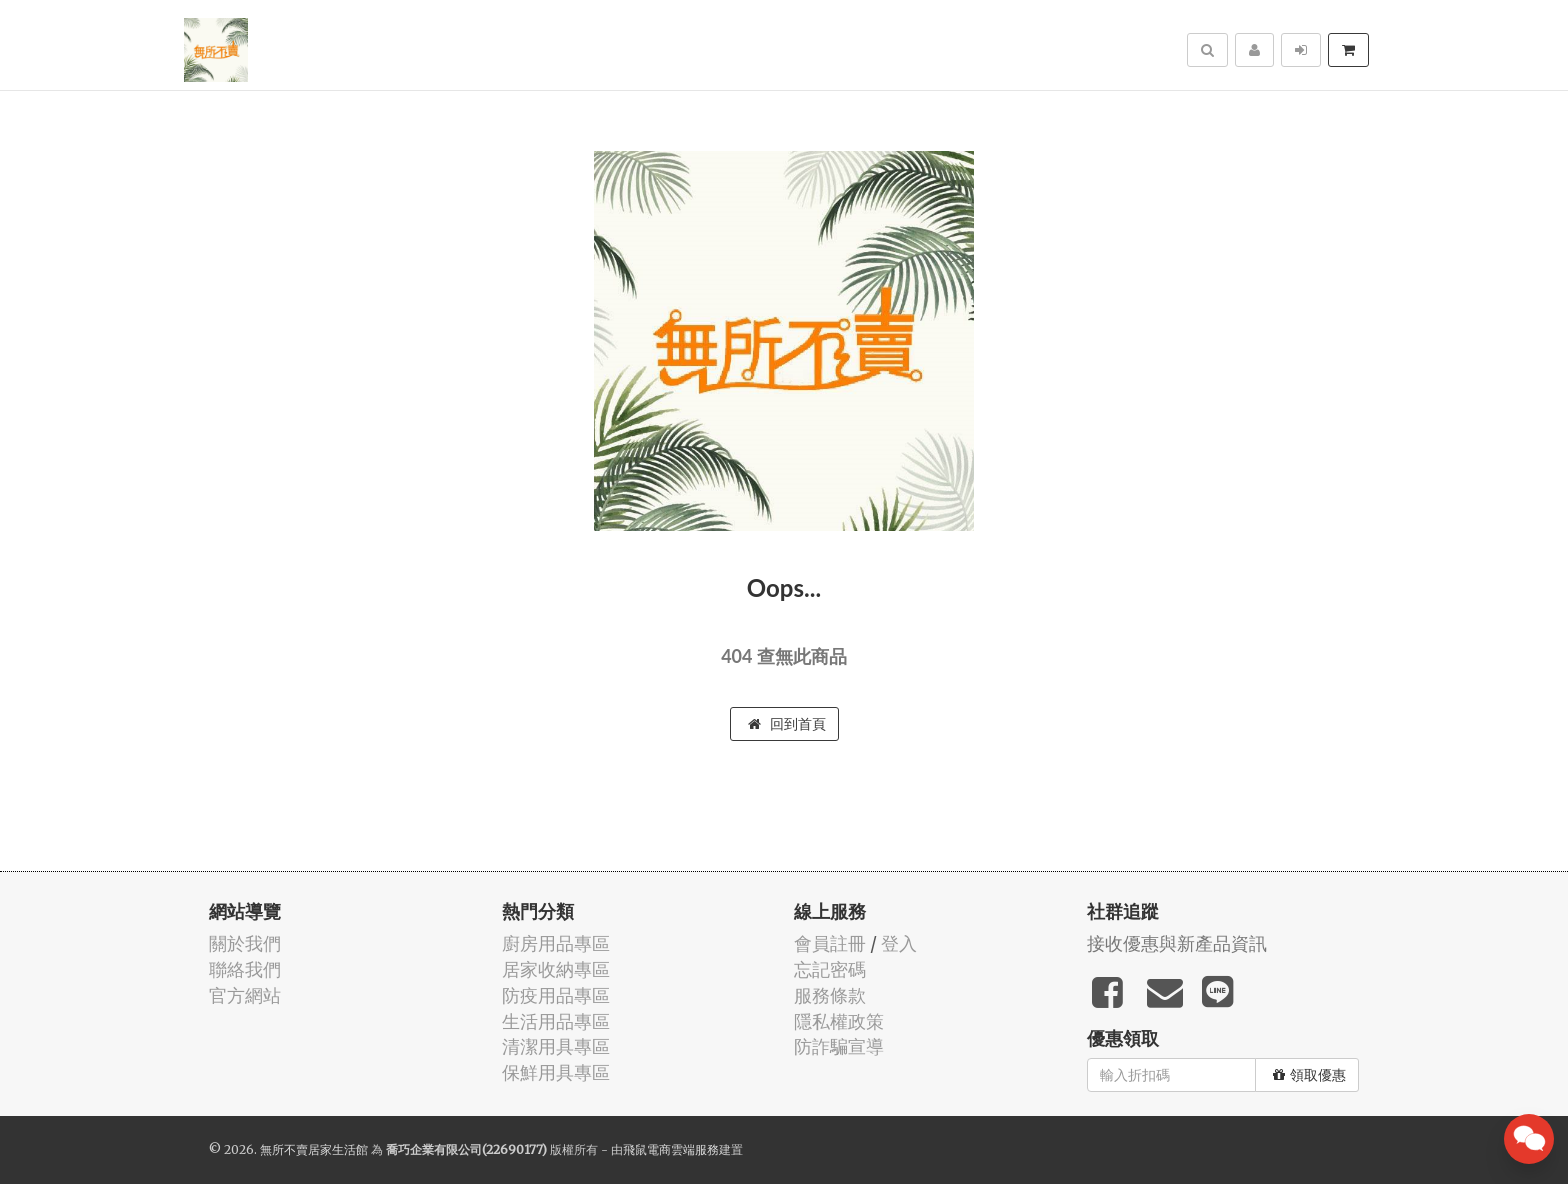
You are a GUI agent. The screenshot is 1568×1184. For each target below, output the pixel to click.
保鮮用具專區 (556, 1072)
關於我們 (245, 943)
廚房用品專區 (556, 943)
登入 (899, 943)
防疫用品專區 (556, 995)
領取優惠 (1309, 1075)
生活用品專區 (556, 1021)
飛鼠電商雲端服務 (671, 1149)
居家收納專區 (556, 969)
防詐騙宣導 (839, 1046)
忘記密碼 (830, 969)
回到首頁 (787, 724)
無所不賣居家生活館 (314, 1149)
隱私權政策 (839, 1021)
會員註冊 (830, 943)
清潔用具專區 (556, 1046)
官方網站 (245, 995)
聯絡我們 (245, 969)
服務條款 (830, 995)
